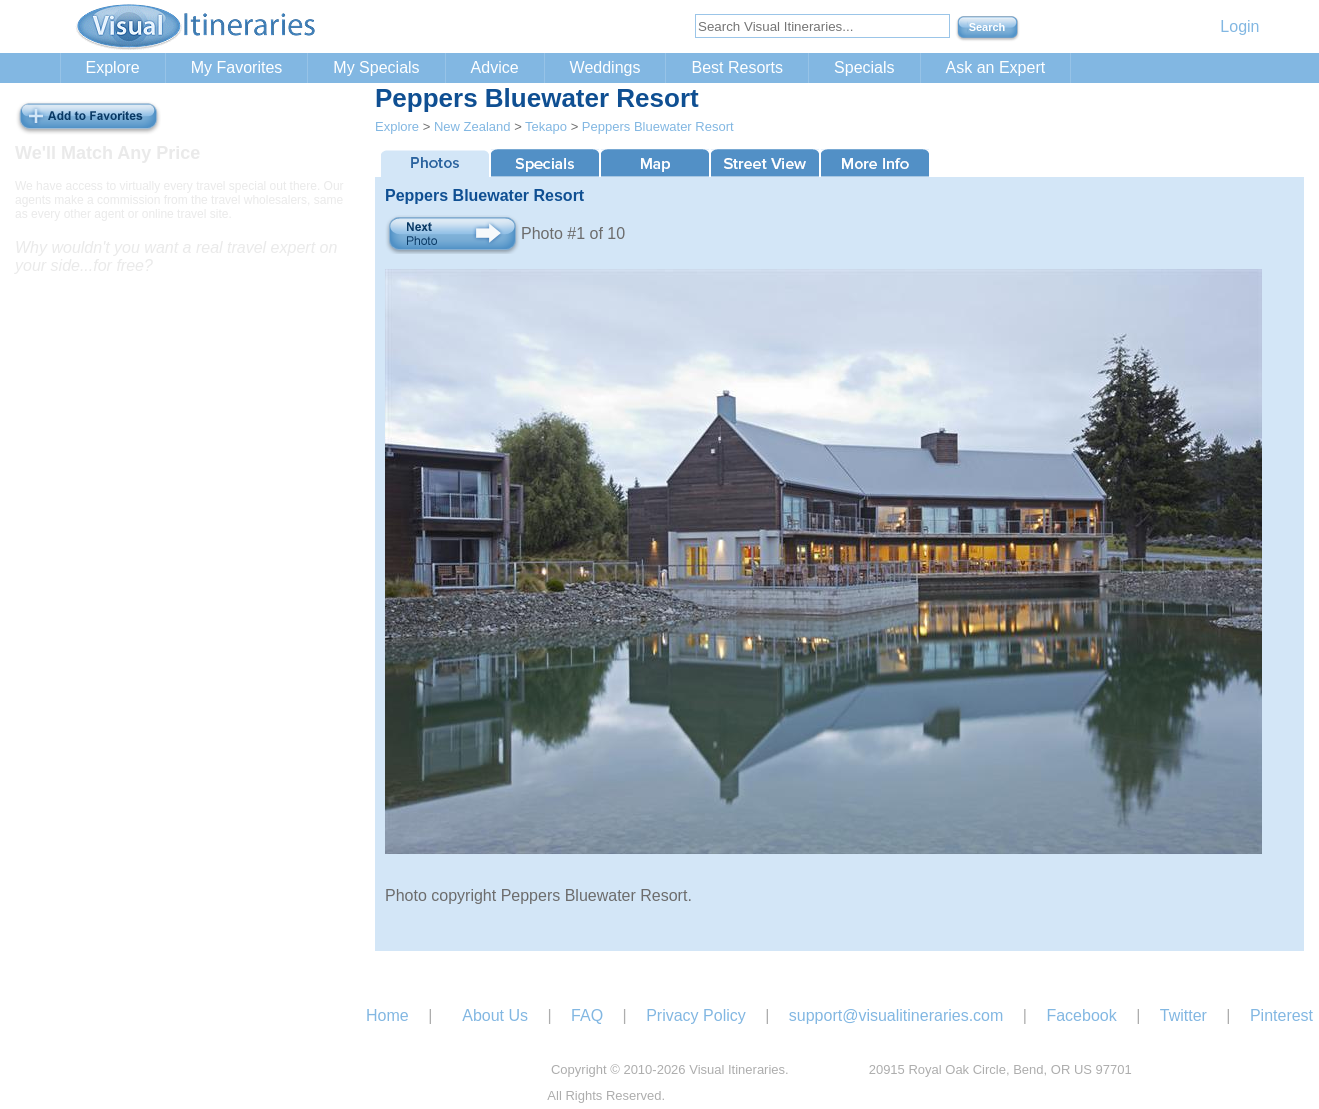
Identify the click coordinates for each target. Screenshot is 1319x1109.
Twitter (1183, 1015)
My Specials (376, 67)
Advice (495, 67)
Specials (864, 67)
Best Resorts (737, 67)
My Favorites (237, 67)
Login (1239, 26)
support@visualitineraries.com (896, 1015)
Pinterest (1281, 1015)
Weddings (605, 67)
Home (387, 1015)
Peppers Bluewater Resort (658, 126)
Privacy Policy (696, 1015)
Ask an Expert (996, 67)
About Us (495, 1015)
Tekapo (546, 126)
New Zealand (472, 126)
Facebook (1081, 1015)
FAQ (587, 1015)
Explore (113, 67)
